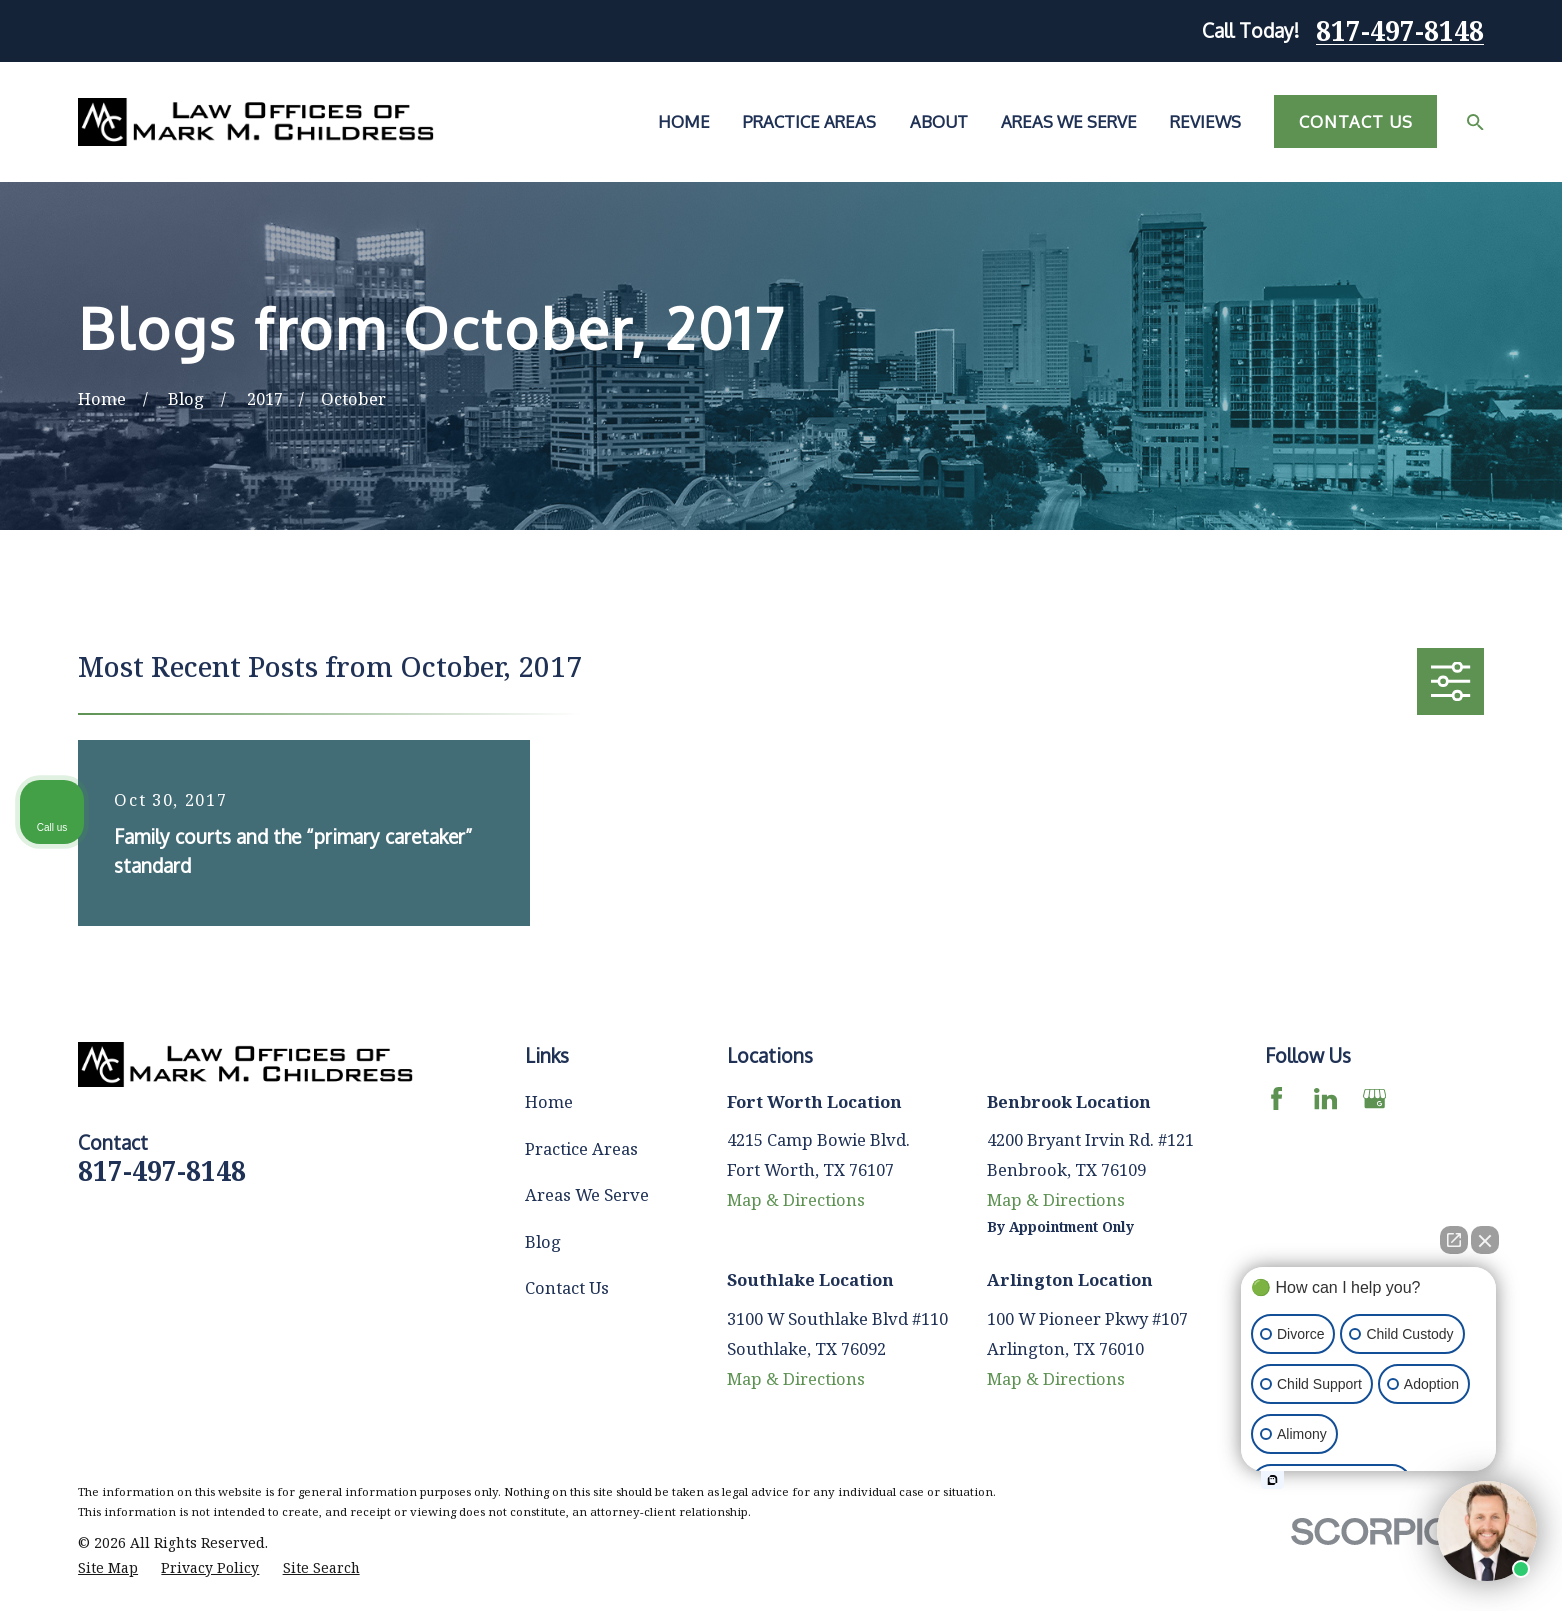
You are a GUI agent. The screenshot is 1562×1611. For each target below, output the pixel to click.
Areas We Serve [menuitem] (1069, 121)
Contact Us (1355, 121)
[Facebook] (1276, 1098)
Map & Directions (796, 1199)
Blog (543, 1241)
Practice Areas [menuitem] (809, 121)
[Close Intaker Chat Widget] (1485, 1240)
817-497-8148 (1400, 31)
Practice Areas (581, 1148)
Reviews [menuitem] (1205, 121)
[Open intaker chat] (1272, 1480)
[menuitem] (108, 1568)
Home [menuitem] (684, 121)
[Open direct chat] (1454, 1240)
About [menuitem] (939, 121)
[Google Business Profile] (1374, 1098)
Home (549, 1101)
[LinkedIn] (1325, 1098)
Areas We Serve (587, 1194)
